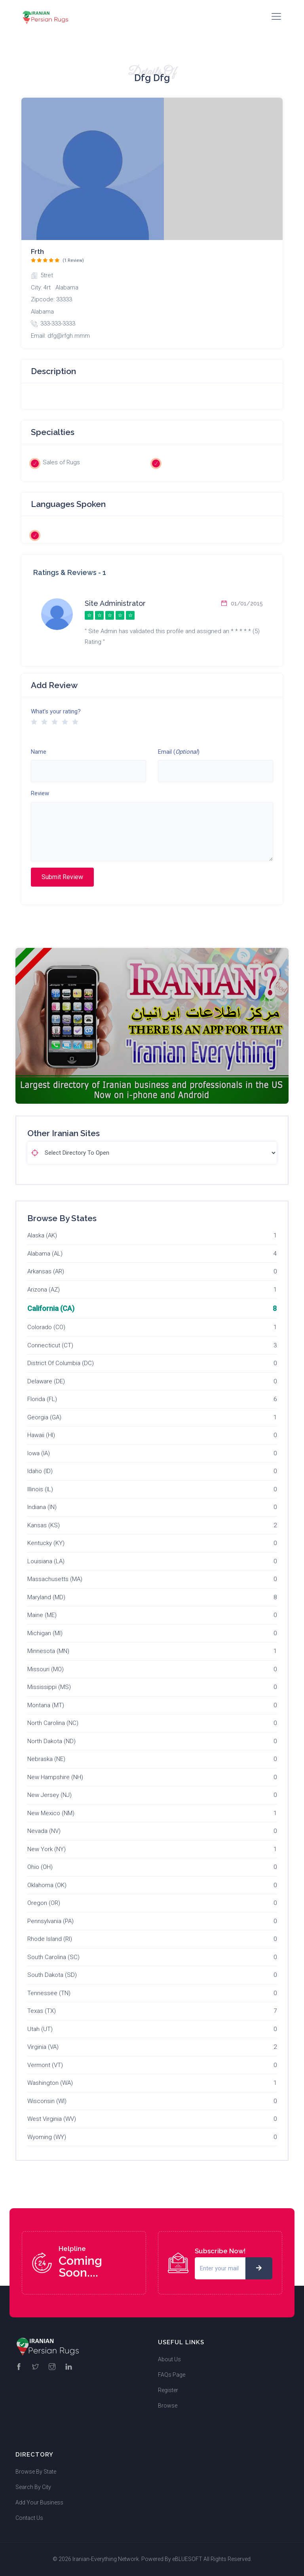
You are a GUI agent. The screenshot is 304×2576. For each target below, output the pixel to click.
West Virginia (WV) (51, 2118)
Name (38, 751)
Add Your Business (39, 2502)
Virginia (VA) (43, 2046)
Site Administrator (115, 603)
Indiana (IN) (42, 1507)
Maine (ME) (42, 1615)
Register (168, 2390)
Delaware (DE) (46, 1381)
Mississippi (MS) (49, 1687)
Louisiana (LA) (46, 1561)
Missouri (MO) (45, 1669)
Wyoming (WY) (46, 2137)
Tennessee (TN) (48, 1993)
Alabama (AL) (45, 1253)
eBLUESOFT (187, 2559)
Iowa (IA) (38, 1453)
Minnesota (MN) (48, 1651)
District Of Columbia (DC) (60, 1363)
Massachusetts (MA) (54, 1579)
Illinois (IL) (40, 1489)
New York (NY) (46, 1849)
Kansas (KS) (43, 1525)
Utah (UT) (40, 2029)
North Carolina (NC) (52, 1723)
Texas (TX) (41, 2010)
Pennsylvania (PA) (50, 1921)
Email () (179, 751)
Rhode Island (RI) (49, 1938)
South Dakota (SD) (52, 1974)
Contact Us (29, 2518)
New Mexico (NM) (50, 1813)
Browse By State (35, 2471)
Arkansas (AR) (45, 1271)
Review (40, 793)
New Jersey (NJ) (49, 1795)
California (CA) (50, 1308)
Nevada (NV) (44, 1831)
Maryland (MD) (46, 1597)
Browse (167, 2405)
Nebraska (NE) (46, 1759)
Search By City (33, 2487)
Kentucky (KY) (46, 1543)
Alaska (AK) (42, 1235)
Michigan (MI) (45, 1633)
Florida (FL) (42, 1399)
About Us (169, 2359)
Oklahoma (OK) (46, 1885)
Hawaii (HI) (41, 1435)
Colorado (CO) (46, 1327)
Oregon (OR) (43, 1902)
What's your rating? (56, 711)
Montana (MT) (45, 1705)
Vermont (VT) (45, 2065)
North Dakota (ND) (51, 1741)
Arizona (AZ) (43, 1289)
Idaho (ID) (40, 1471)
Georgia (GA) (44, 1417)
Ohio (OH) (40, 1867)
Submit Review (62, 877)
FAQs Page (171, 2375)
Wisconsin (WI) (46, 2101)
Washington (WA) (50, 2082)
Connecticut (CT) (50, 1345)
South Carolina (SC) (53, 1957)
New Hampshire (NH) (55, 1777)
